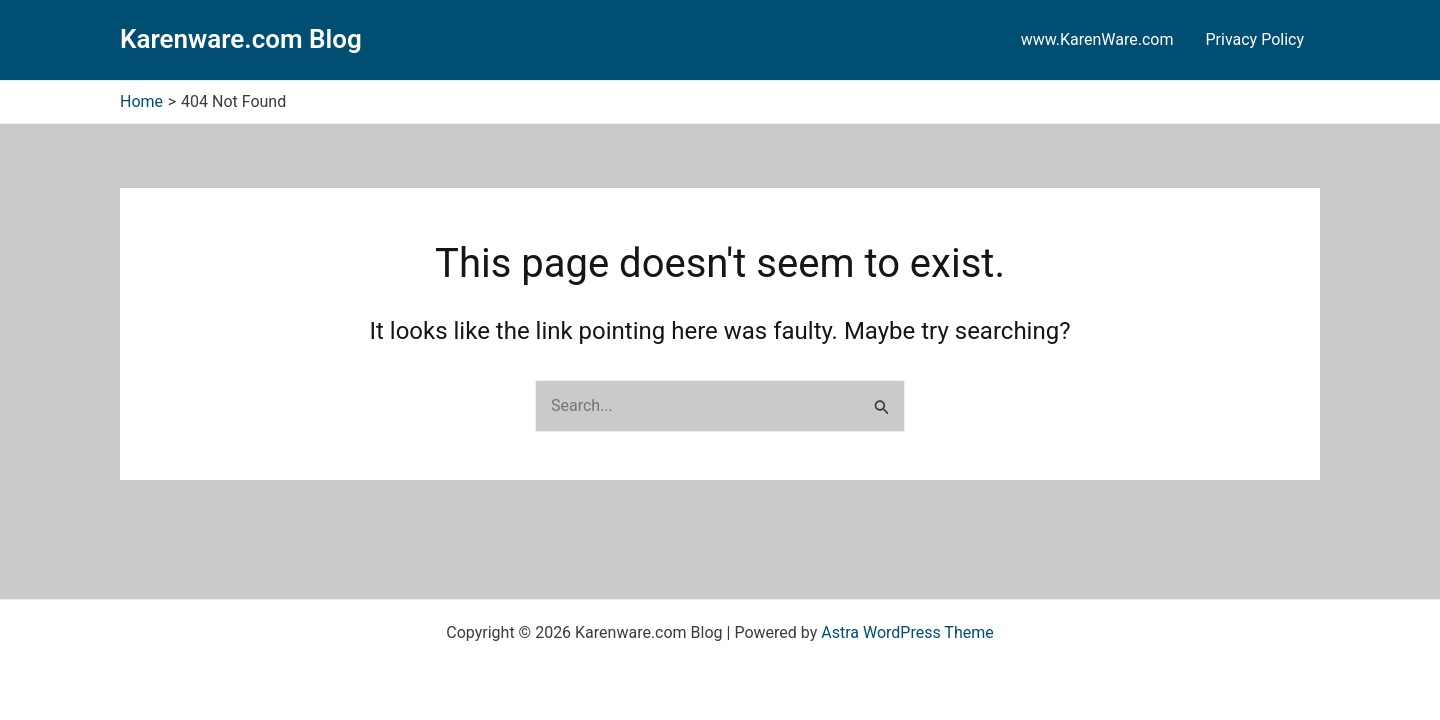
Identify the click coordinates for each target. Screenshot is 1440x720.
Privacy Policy (1255, 39)
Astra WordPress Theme (907, 632)
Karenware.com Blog (241, 39)
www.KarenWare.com (1097, 39)
